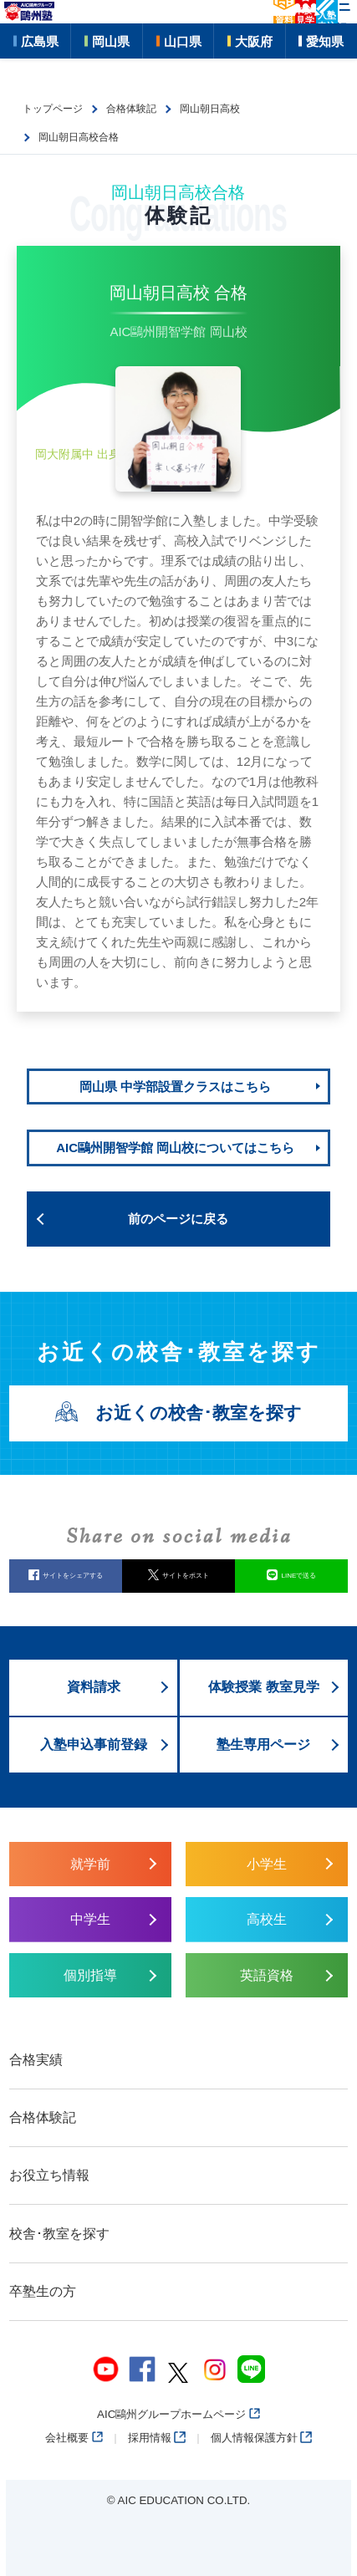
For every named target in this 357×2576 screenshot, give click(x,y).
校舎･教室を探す (59, 2234)
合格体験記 (42, 2117)
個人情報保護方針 (261, 2437)
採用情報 (157, 2437)
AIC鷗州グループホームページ (178, 2414)
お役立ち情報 (49, 2175)
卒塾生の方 (42, 2291)
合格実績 (36, 2060)
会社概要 (74, 2437)
